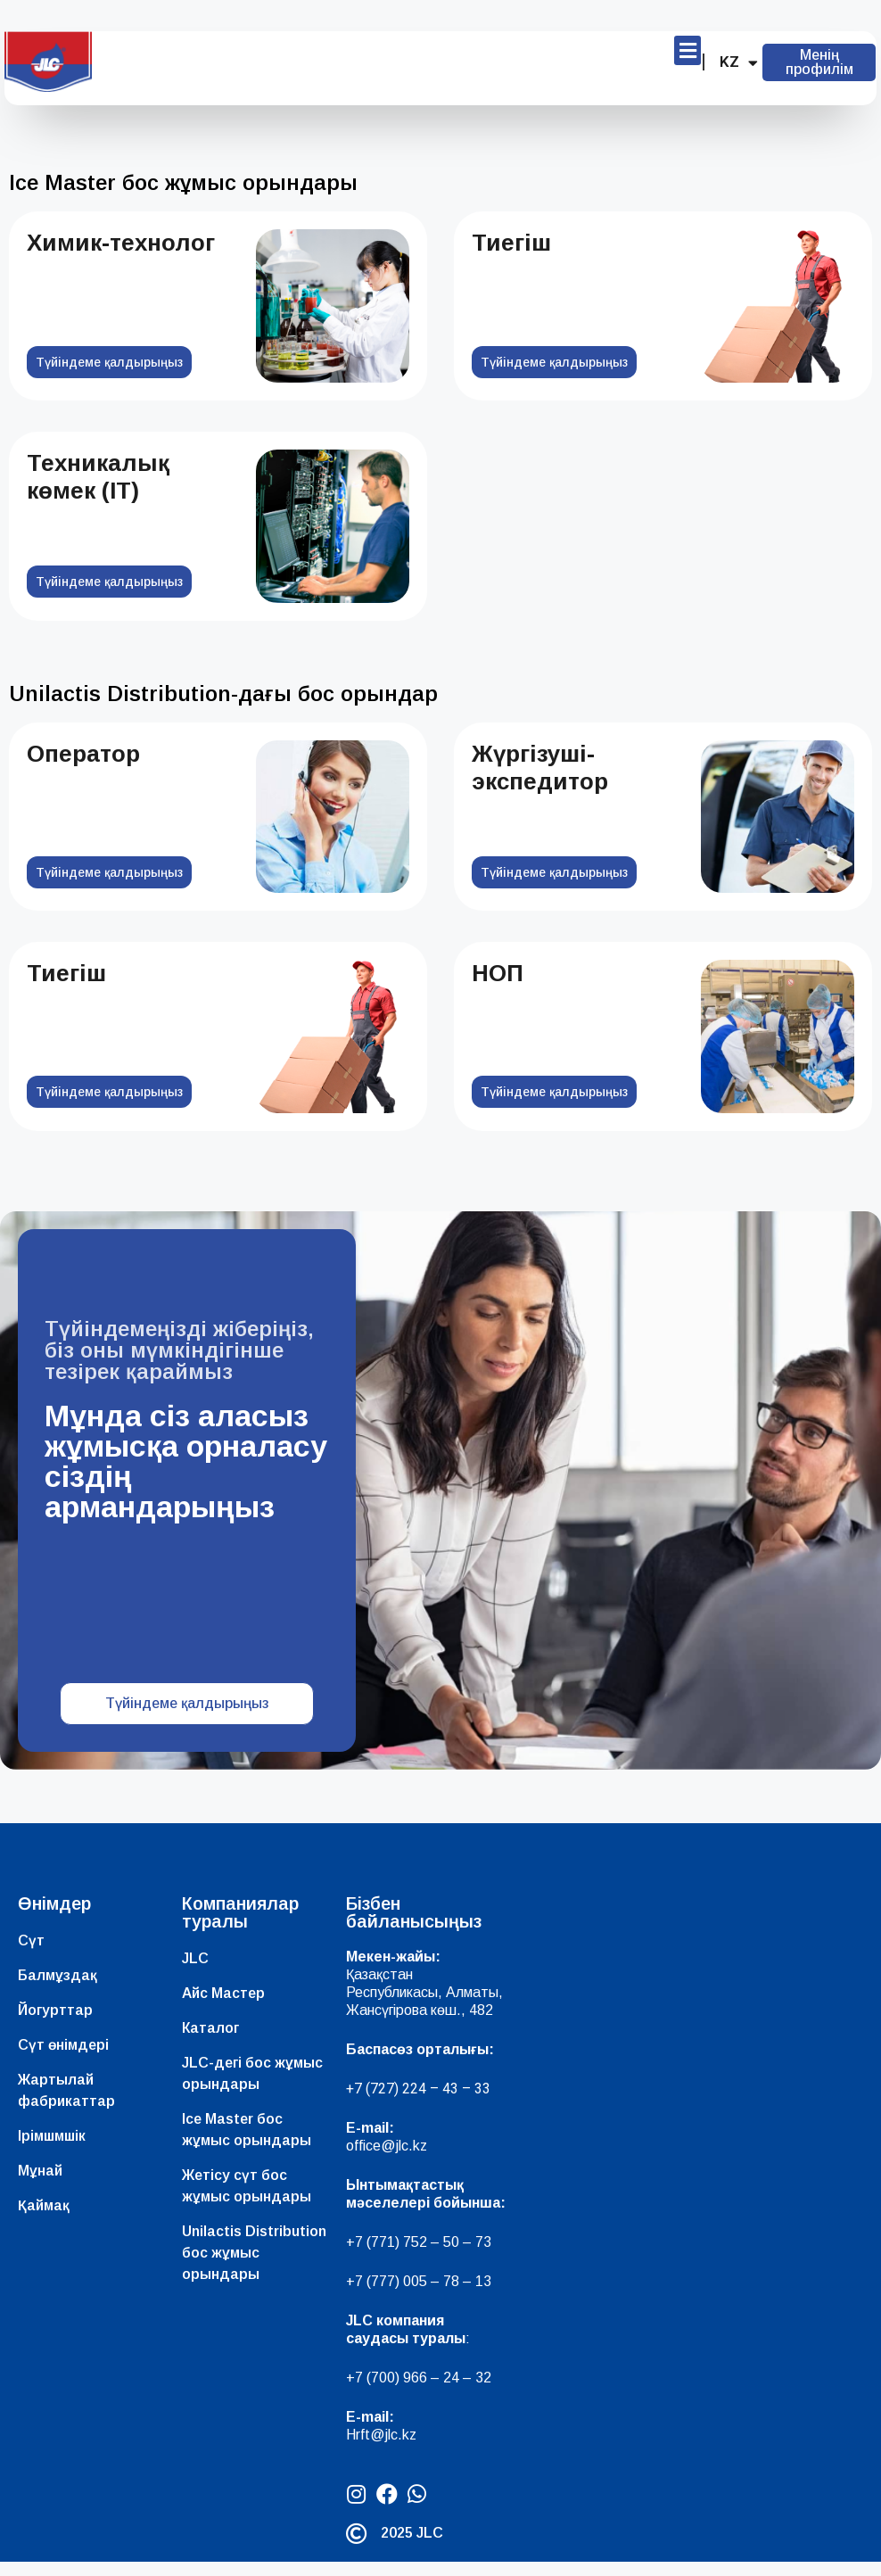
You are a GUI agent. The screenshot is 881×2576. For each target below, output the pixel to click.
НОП (497, 973)
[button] (687, 50)
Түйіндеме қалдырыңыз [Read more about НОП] (554, 1092)
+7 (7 (362, 2256)
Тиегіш (511, 242)
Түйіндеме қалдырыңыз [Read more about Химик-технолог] (109, 362)
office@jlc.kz (386, 2159)
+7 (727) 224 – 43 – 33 (418, 2102)
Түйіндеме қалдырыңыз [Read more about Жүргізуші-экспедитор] (554, 872)
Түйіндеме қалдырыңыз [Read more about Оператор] (109, 872)
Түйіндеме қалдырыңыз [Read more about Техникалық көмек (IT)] (109, 581)
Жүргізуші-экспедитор (540, 767)
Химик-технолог (121, 242)
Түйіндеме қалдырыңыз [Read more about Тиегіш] (554, 362)
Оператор (83, 753)
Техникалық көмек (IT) (98, 477)
